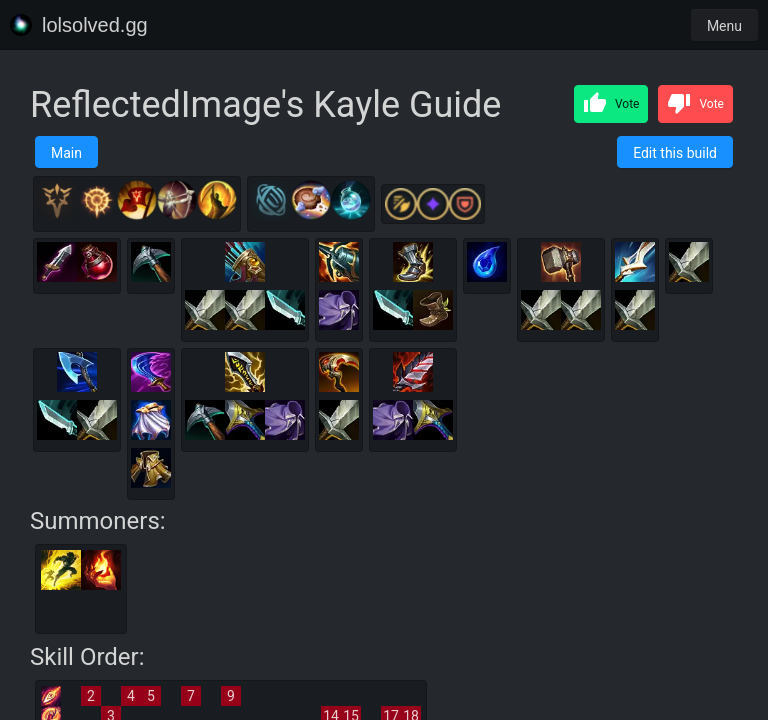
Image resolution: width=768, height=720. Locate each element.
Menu (724, 26)
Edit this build (675, 153)
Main (66, 153)
